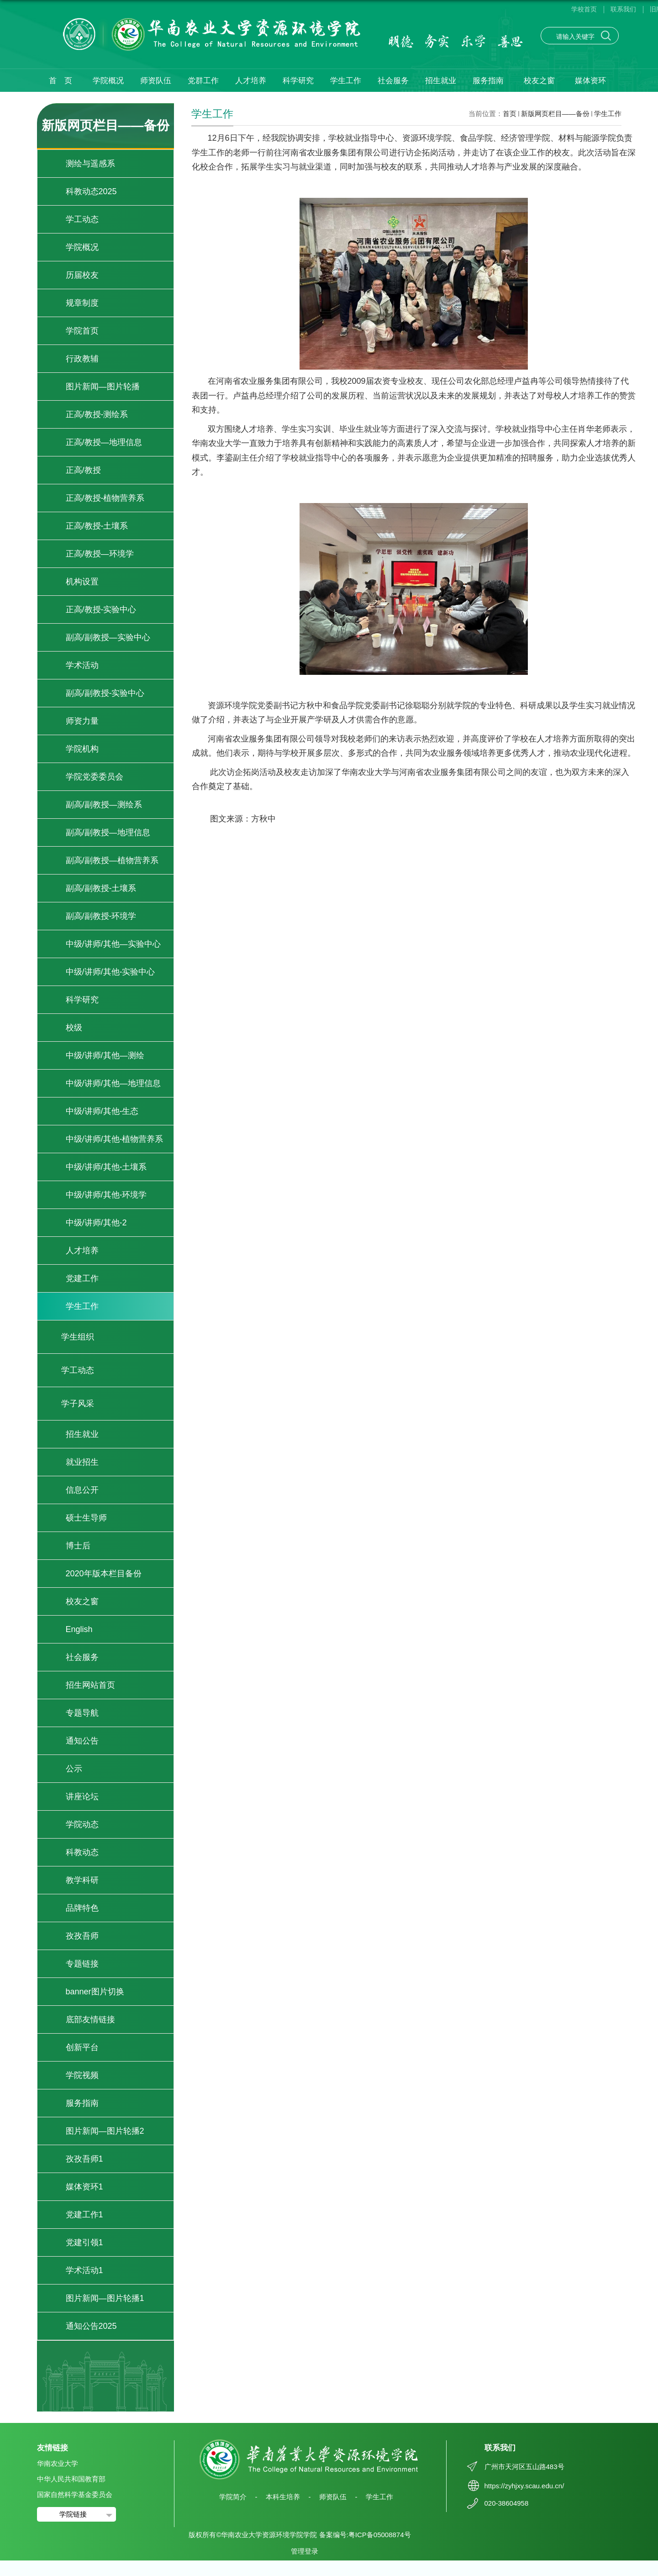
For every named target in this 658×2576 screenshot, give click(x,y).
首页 (509, 113)
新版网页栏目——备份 (555, 113)
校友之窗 (539, 80)
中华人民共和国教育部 (71, 2479)
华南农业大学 (57, 2463)
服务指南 (488, 80)
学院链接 (73, 2514)
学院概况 (108, 80)
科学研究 (298, 80)
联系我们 (623, 9)
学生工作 (345, 80)
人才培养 (250, 80)
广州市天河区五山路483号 (524, 2466)
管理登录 (304, 2551)
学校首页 (584, 9)
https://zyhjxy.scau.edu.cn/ (524, 2486)
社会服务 (393, 80)
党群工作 (203, 80)
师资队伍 (155, 80)
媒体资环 (590, 80)
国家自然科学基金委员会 (74, 2494)
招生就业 (440, 80)
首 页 (60, 80)
